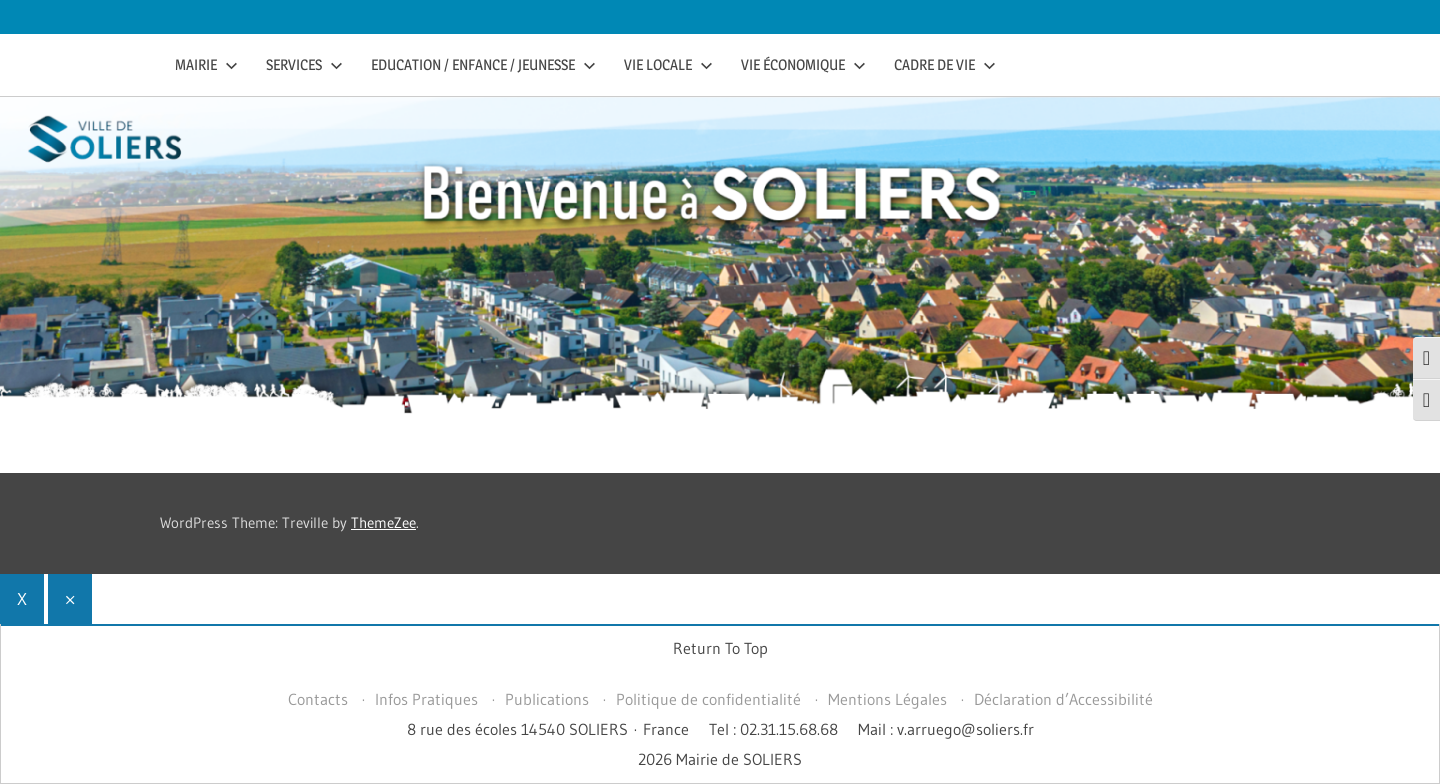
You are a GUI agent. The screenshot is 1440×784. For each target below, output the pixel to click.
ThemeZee (383, 522)
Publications (547, 699)
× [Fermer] (70, 598)
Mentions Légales (887, 699)
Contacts (318, 699)
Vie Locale (668, 64)
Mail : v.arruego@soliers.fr (946, 729)
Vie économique (803, 64)
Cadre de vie (945, 64)
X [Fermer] (22, 598)
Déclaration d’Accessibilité (1063, 699)
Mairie (206, 64)
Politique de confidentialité (708, 699)
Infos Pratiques (426, 699)
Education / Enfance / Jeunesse (483, 64)
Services (304, 64)
